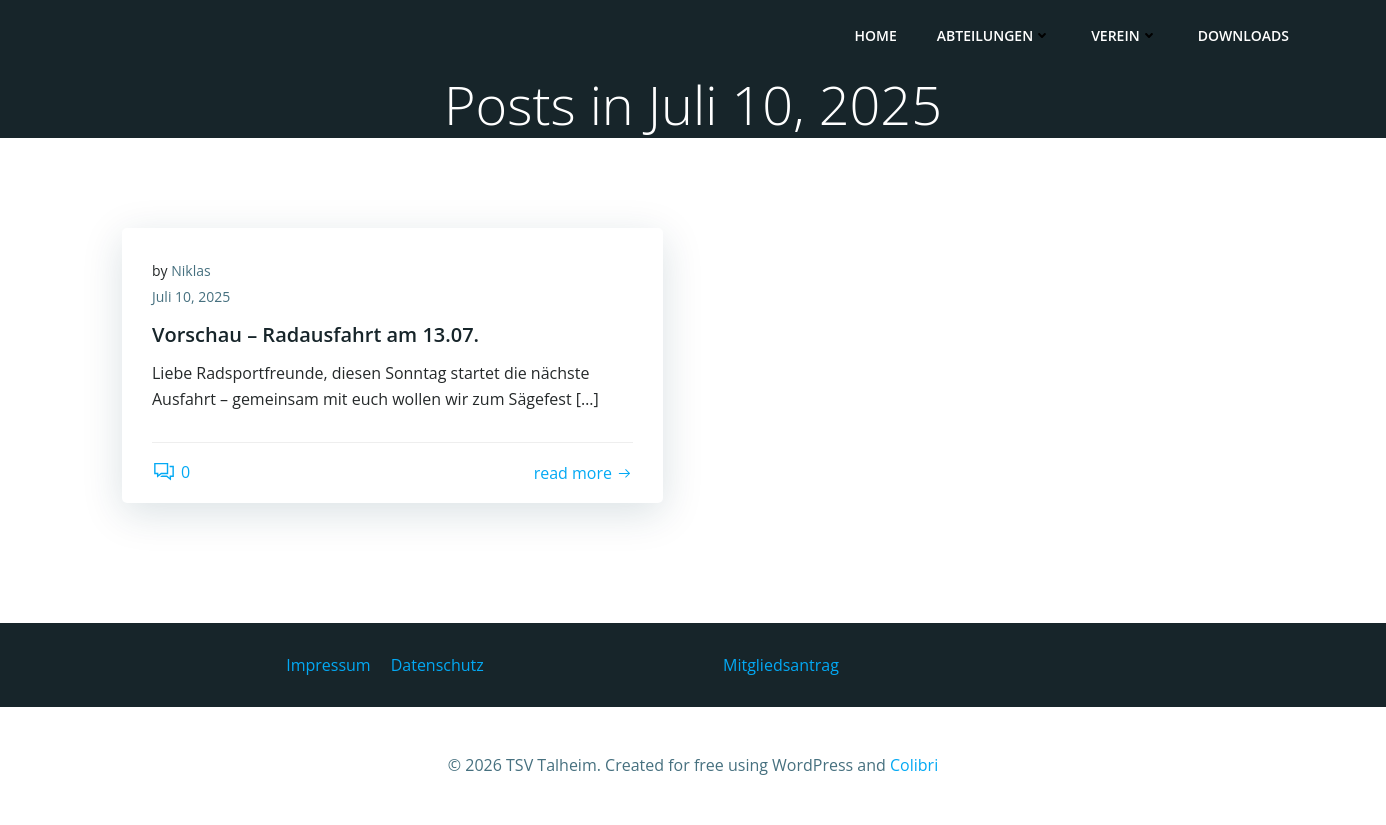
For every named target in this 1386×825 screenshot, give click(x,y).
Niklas (190, 270)
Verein (1124, 35)
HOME (875, 35)
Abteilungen (994, 35)
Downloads (1243, 35)
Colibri (914, 765)
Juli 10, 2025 (191, 296)
